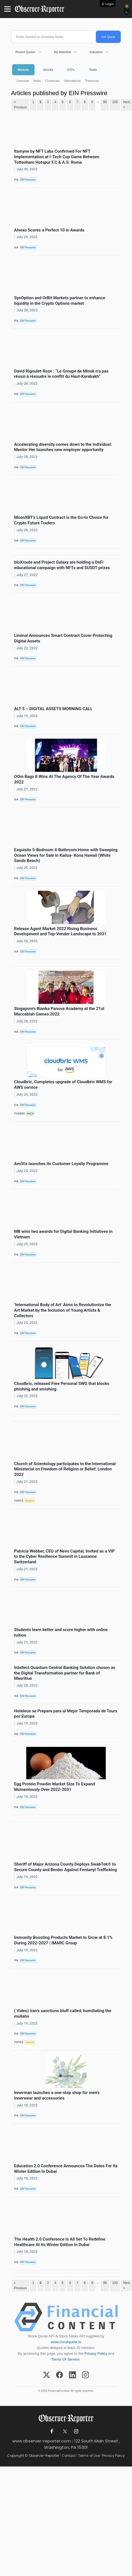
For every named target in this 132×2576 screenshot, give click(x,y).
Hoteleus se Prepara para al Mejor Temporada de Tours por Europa (65, 1713)
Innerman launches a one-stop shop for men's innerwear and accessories (56, 2095)
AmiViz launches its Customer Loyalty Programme (61, 1163)
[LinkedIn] (72, 2375)
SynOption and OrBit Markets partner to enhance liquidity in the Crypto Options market (59, 300)
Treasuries (92, 80)
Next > (126, 104)
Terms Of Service (66, 2359)
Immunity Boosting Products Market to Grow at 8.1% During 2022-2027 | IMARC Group (63, 1940)
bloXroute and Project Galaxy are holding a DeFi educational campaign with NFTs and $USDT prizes (62, 565)
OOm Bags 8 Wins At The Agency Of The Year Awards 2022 (64, 779)
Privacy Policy (96, 2353)
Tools (93, 69)
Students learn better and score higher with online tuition (61, 1632)
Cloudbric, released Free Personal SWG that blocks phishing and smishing (61, 1386)
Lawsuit (29, 2042)
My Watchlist (62, 52)
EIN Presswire (28, 179)
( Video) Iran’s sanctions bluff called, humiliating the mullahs (62, 2013)
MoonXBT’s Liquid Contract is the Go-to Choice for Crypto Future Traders (61, 520)
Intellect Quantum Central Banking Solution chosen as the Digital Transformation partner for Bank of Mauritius (64, 1673)
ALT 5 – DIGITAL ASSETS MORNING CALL (53, 708)
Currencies (52, 80)
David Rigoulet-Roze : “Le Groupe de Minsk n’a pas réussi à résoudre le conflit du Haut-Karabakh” (61, 374)
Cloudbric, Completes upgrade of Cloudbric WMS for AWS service (63, 1084)
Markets (23, 69)
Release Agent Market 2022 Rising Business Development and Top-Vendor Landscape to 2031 (60, 931)
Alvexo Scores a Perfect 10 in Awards (49, 230)
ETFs (71, 69)
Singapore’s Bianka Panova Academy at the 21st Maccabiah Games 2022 (59, 1011)
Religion (29, 1500)
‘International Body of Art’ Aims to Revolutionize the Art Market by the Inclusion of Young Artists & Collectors (62, 1310)
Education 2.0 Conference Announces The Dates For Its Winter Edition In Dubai (66, 2168)
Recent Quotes (25, 52)
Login (109, 4)
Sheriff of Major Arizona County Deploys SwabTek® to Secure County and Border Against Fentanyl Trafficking (65, 1867)
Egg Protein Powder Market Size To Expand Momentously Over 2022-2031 (54, 1786)
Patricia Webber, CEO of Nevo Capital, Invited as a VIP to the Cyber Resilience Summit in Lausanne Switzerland (64, 1557)
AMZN (30, 1113)
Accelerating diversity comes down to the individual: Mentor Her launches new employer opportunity (63, 447)
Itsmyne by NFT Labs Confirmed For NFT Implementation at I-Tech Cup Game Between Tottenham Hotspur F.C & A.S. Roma (56, 157)
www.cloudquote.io (66, 2342)
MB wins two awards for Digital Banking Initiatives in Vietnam (63, 1234)
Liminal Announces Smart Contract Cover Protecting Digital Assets (63, 638)
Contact (69, 2455)
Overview (23, 80)
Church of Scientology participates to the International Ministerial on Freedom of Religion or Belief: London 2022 (65, 1469)
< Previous (20, 104)
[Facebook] (59, 2375)
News (37, 80)
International (72, 80)
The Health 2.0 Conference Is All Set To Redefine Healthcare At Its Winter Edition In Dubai (59, 2242)
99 (105, 102)
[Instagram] (85, 2375)
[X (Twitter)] (46, 2375)
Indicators (96, 52)
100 (115, 102)
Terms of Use (89, 2455)
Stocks (48, 69)
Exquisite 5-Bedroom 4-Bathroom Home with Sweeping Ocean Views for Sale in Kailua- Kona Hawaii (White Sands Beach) (65, 855)
